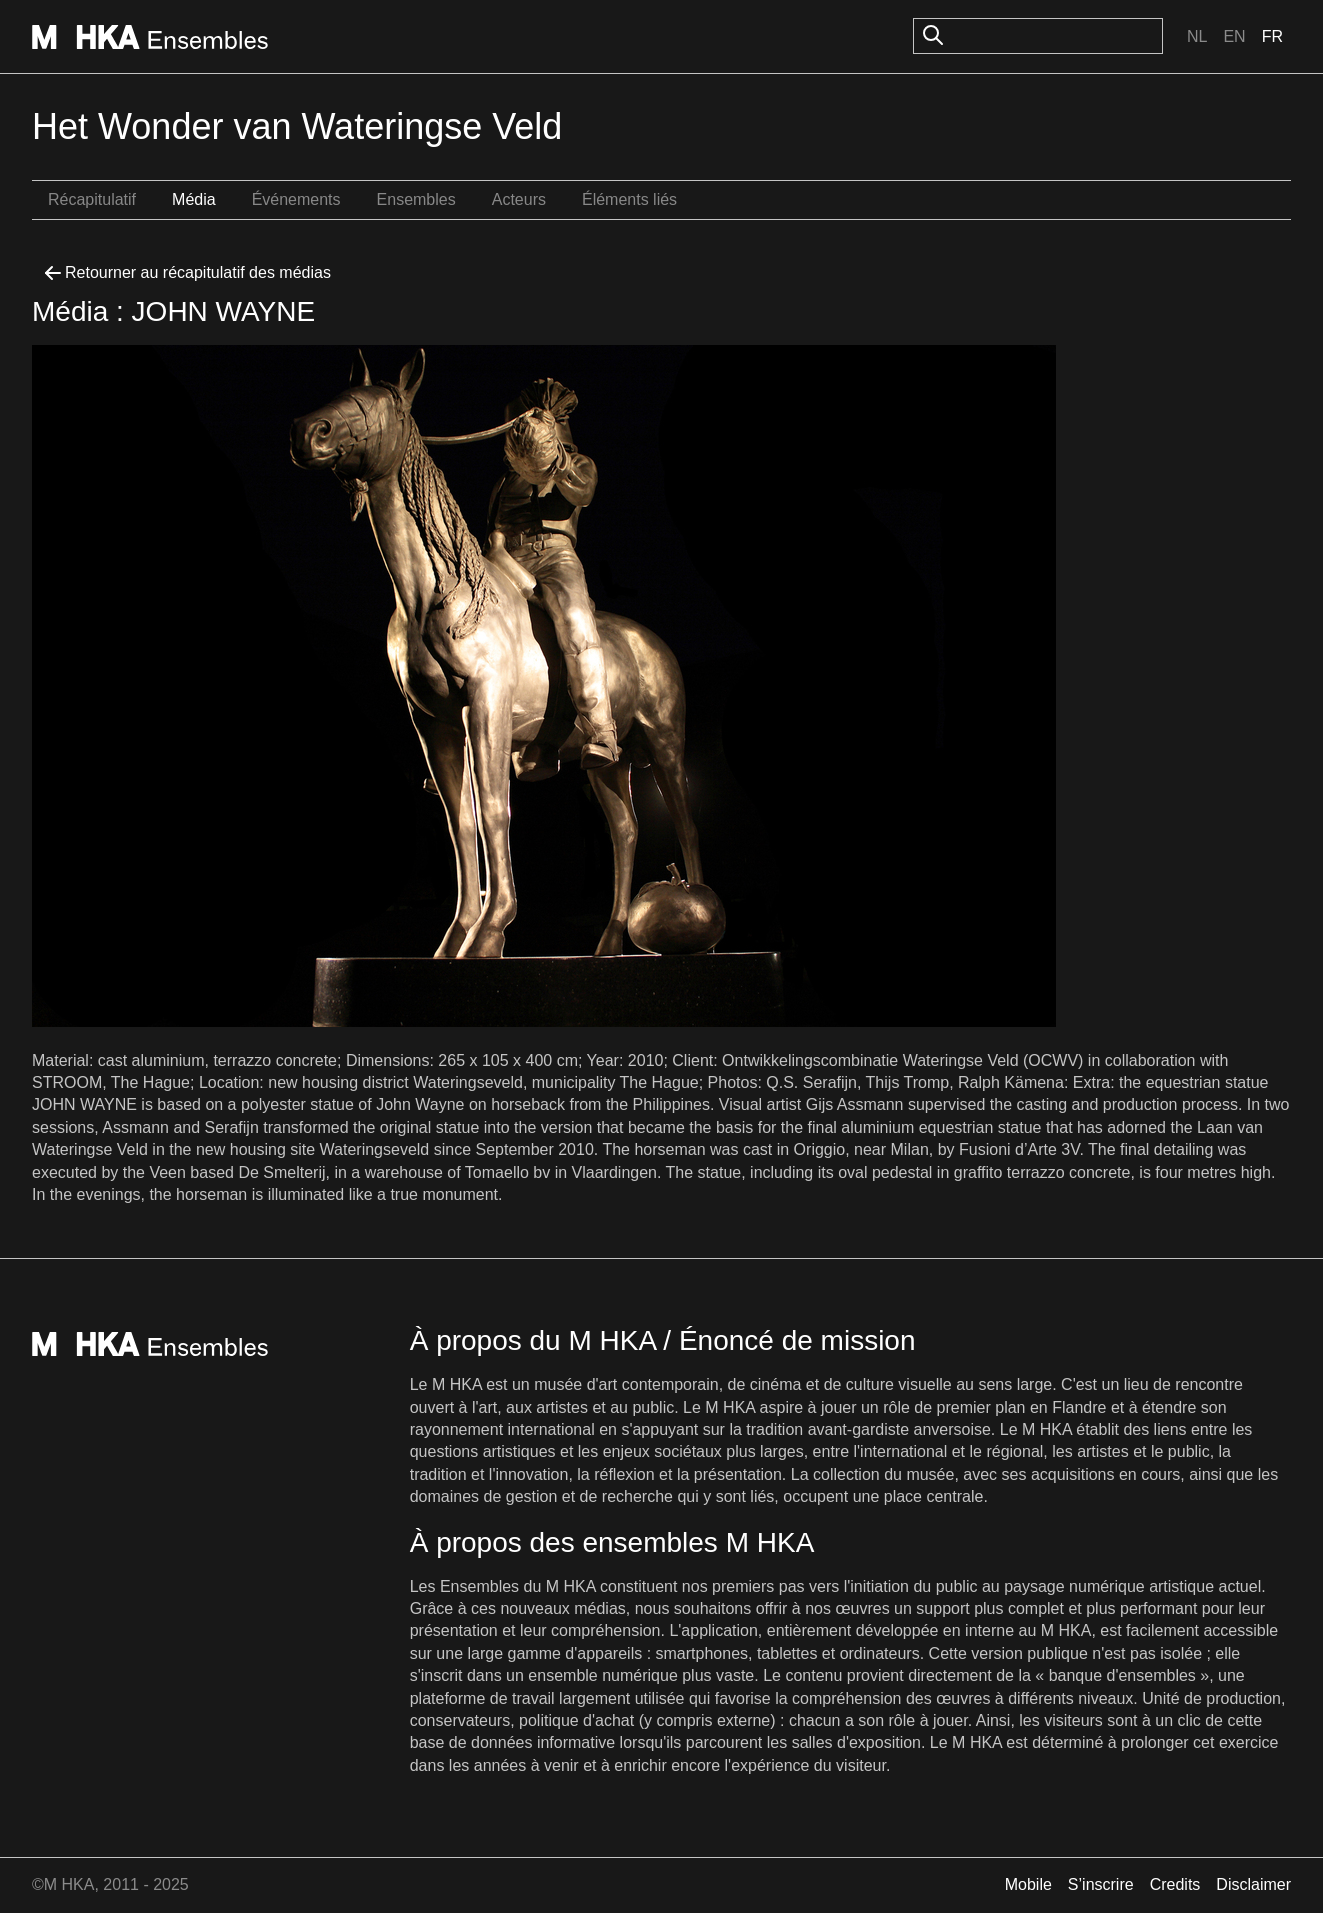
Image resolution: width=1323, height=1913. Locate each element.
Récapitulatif (92, 199)
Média (194, 199)
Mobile (1028, 1884)
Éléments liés (629, 199)
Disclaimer (1253, 1884)
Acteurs (519, 199)
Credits (1175, 1884)
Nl (1197, 36)
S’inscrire (1101, 1884)
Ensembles (416, 199)
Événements (296, 199)
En (1234, 36)
